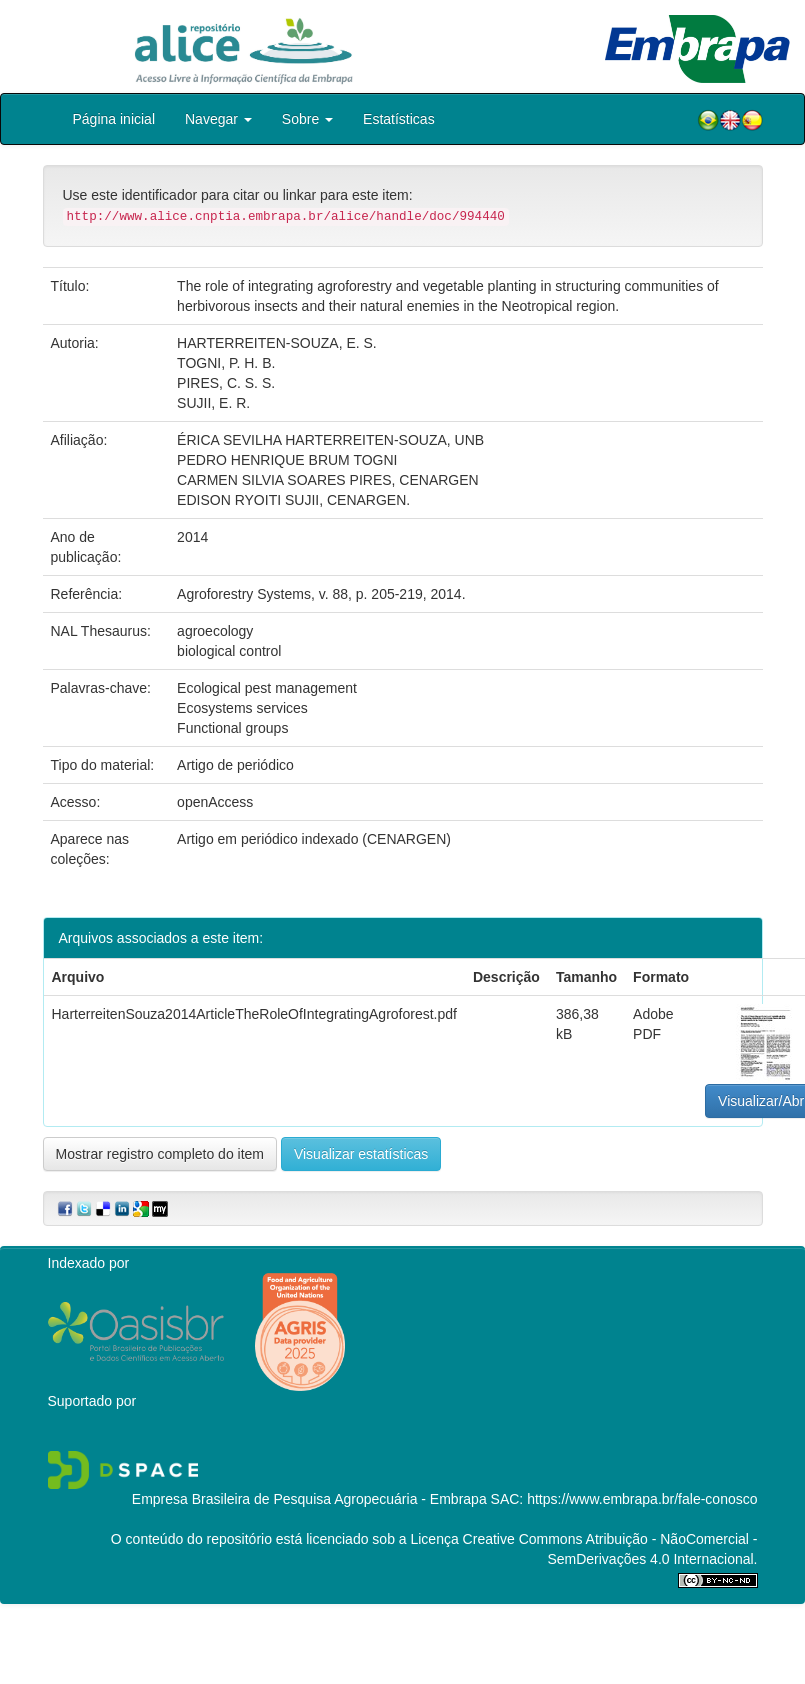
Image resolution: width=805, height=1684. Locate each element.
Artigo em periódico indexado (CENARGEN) (314, 839)
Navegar (218, 119)
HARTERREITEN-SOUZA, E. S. (277, 343)
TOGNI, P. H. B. (226, 363)
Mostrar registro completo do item (160, 1154)
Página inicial (114, 119)
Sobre (307, 119)
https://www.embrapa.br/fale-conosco (642, 1499)
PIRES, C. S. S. (226, 383)
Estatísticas (399, 119)
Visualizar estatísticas (361, 1154)
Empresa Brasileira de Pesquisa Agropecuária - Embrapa (309, 1499)
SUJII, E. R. (213, 403)
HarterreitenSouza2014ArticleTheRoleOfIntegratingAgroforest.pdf (254, 1014)
